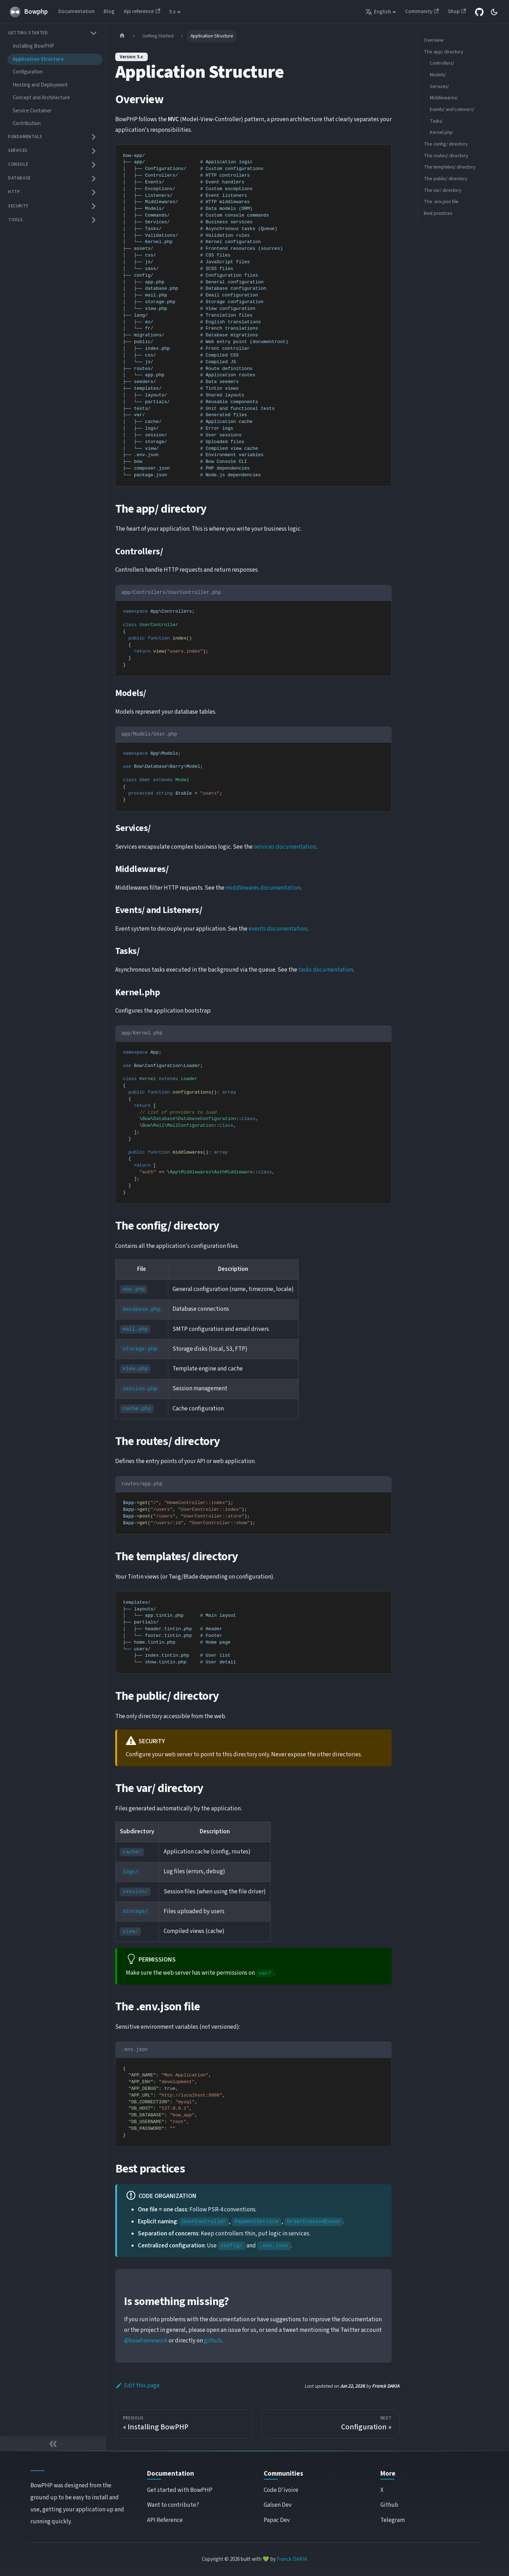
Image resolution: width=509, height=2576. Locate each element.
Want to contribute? (173, 2505)
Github (389, 2505)
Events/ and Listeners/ (452, 109)
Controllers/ (442, 63)
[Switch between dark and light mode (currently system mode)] (494, 12)
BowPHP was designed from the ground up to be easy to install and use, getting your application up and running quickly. (77, 2503)
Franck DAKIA (292, 2559)
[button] (53, 33)
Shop (457, 11)
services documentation (285, 847)
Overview (434, 40)
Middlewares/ (444, 97)
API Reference (165, 2520)
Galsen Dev (278, 2505)
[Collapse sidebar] (53, 2443)
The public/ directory (445, 178)
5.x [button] (172, 12)
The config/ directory (446, 144)
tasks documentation (325, 970)
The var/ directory (442, 190)
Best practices (438, 213)
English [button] (378, 12)
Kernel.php (441, 132)
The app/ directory (443, 51)
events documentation (277, 929)
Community (422, 11)
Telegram (392, 2520)
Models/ (438, 74)
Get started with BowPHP (179, 2490)
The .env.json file (441, 201)
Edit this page (137, 2385)
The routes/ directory (446, 155)
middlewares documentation (263, 888)
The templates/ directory (449, 167)
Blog (109, 11)
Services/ (439, 86)
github (213, 2340)
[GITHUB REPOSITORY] (479, 12)
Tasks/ (436, 121)
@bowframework (146, 2340)
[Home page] (122, 36)
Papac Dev (277, 2520)
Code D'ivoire (281, 2490)
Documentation (76, 11)
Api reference (142, 11)
